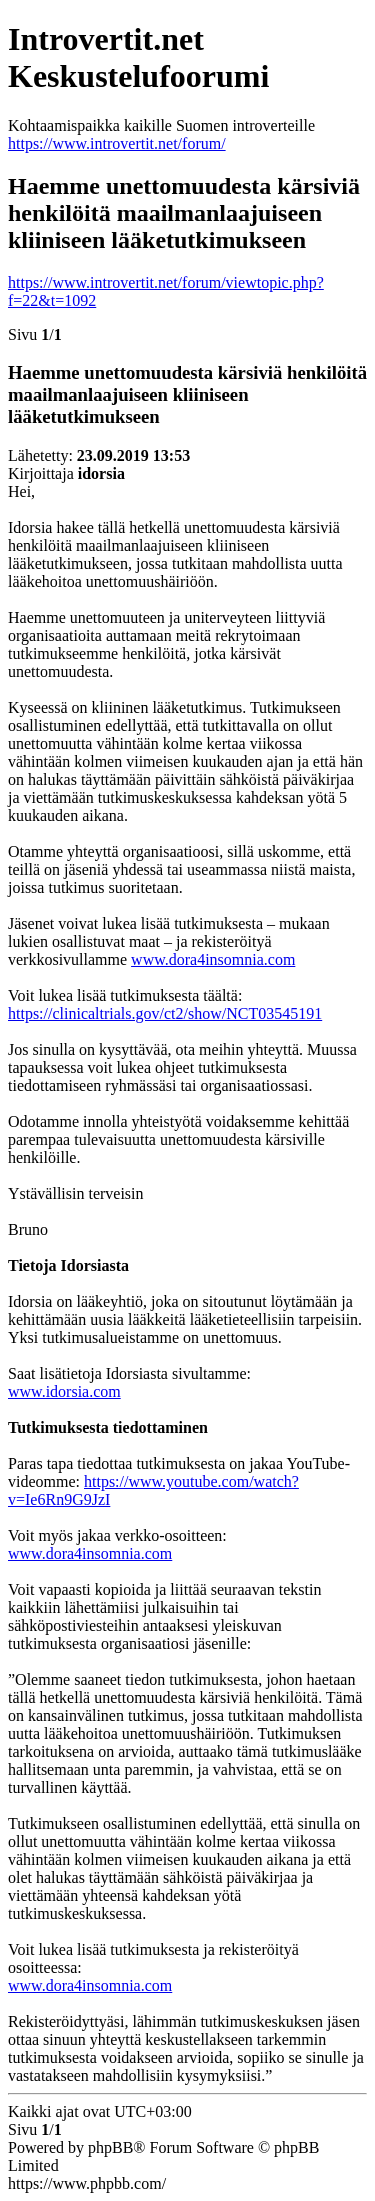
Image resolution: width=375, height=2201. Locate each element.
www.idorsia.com (64, 1391)
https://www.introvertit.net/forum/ (117, 143)
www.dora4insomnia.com (213, 959)
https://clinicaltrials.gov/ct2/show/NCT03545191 (165, 1013)
